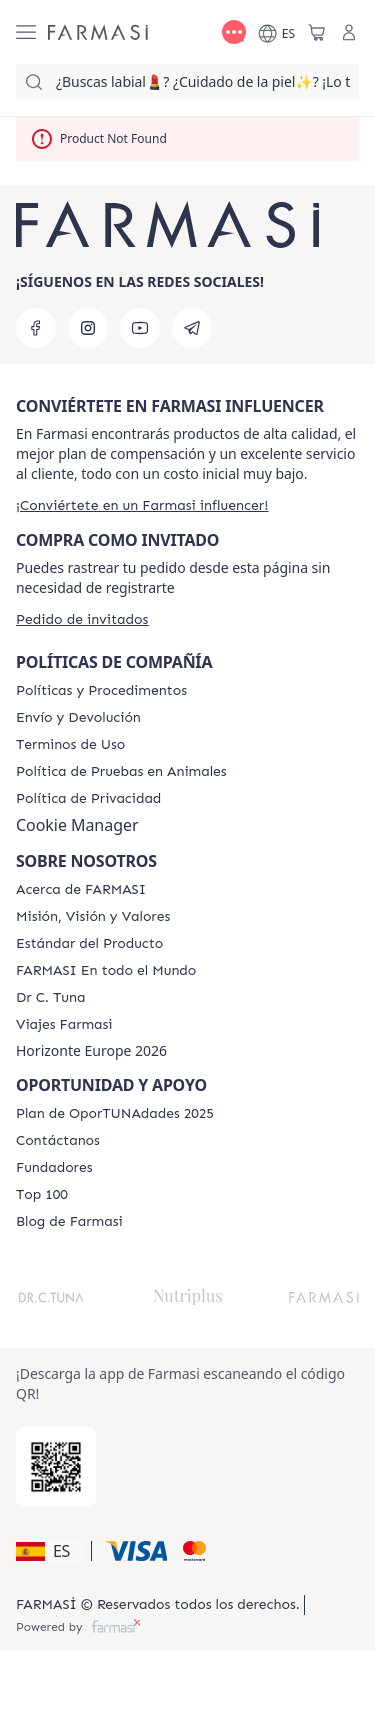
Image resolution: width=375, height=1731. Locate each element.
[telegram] (192, 328)
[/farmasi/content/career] (64, 1025)
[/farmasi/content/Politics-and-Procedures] (101, 691)
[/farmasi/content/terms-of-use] (70, 745)
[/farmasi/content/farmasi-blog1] (69, 1222)
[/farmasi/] (98, 32)
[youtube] (140, 328)
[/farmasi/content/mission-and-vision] (93, 917)
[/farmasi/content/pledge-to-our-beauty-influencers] (50, 998)
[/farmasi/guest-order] (82, 619)
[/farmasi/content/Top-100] (42, 1195)
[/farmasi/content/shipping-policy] (78, 718)
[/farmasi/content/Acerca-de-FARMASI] (81, 890)
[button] (50, 1551)
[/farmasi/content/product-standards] (89, 944)
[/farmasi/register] (142, 505)
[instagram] (88, 328)
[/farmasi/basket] (317, 32)
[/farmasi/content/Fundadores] (54, 1168)
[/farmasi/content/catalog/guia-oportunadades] (115, 1114)
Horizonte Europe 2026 (91, 1051)
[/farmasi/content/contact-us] (58, 1141)
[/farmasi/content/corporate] (106, 971)
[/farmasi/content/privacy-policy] (88, 799)
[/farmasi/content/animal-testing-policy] (121, 772)
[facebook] (36, 328)
